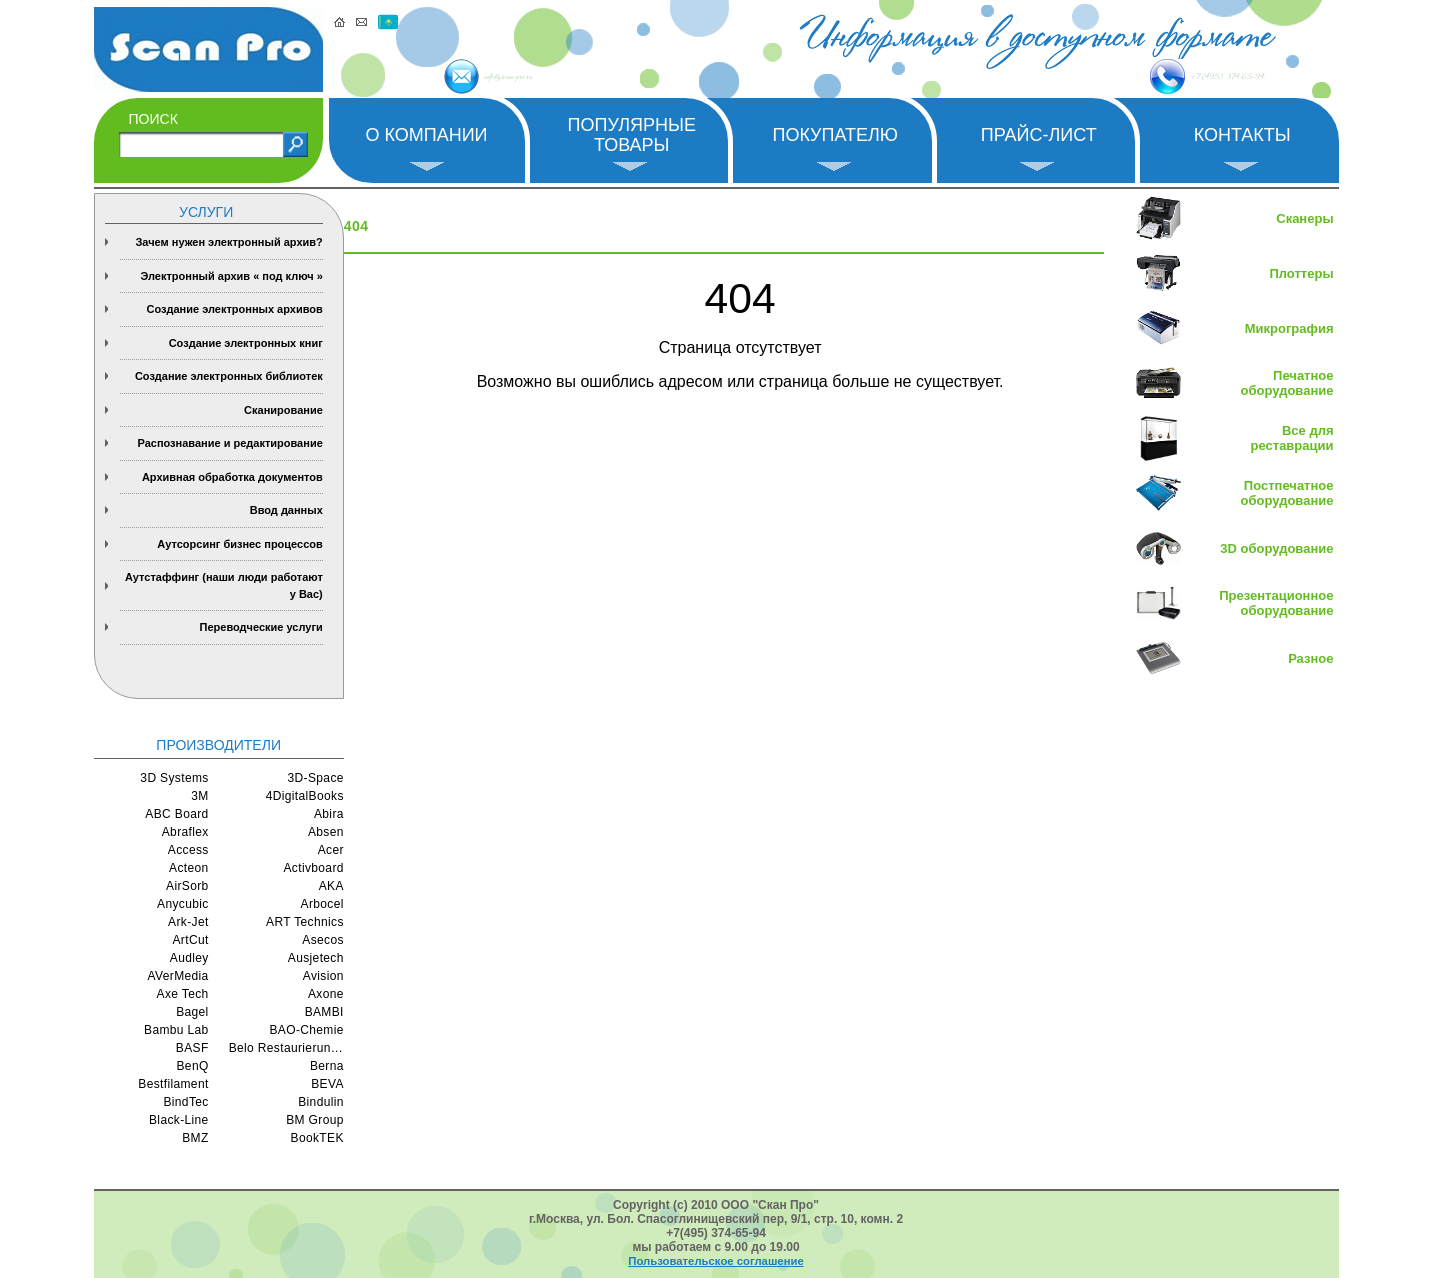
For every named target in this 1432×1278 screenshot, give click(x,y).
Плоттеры (1301, 273)
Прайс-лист (1039, 135)
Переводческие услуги (261, 627)
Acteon (189, 868)
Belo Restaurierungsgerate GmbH (286, 1048)
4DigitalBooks (305, 796)
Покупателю (835, 135)
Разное (1310, 658)
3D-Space (316, 778)
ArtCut (190, 940)
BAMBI (324, 1012)
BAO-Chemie (306, 1030)
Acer (331, 850)
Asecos (323, 940)
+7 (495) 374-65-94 (1153, 77)
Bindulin (321, 1102)
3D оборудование (1276, 548)
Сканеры (1304, 218)
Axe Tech (183, 994)
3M (199, 796)
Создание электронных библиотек (229, 376)
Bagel (192, 1012)
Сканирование (283, 410)
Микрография (1289, 328)
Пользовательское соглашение (716, 1261)
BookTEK (317, 1138)
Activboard (313, 868)
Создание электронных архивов (234, 309)
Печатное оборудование (1287, 383)
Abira (329, 814)
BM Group (315, 1120)
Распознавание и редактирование (229, 443)
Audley (189, 958)
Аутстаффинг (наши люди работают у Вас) (224, 585)
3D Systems (174, 778)
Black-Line (179, 1120)
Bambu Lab (176, 1030)
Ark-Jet (188, 922)
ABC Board (176, 814)
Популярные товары (632, 135)
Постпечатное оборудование (1287, 493)
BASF (192, 1048)
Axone (326, 994)
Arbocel (322, 904)
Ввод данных (286, 510)
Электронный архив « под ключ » (231, 276)
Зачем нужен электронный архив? (228, 242)
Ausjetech (316, 958)
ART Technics (305, 922)
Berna (327, 1066)
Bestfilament (173, 1084)
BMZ (195, 1138)
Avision (323, 976)
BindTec (185, 1102)
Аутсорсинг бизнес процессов (240, 544)
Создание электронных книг (246, 343)
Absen (326, 832)
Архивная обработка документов (232, 477)
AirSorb (187, 886)
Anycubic (183, 904)
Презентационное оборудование (1276, 603)
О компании (426, 135)
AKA (331, 886)
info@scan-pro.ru (552, 78)
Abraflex (185, 832)
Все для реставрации (1292, 438)
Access (188, 850)
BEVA (327, 1084)
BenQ (193, 1066)
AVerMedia (178, 976)
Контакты (1242, 135)
